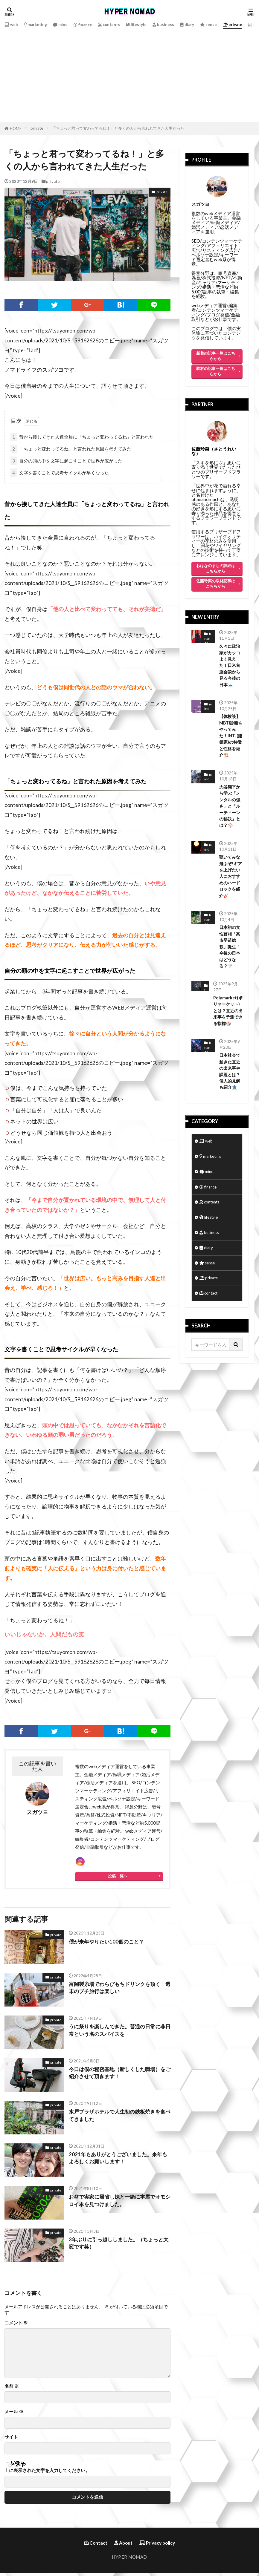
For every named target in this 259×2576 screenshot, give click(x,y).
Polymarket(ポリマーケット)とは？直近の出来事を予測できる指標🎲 (227, 1035)
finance (92, 24)
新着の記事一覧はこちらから (215, 356)
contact (209, 1332)
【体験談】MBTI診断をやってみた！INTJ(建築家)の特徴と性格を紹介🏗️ (230, 744)
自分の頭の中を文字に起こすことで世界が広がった (66, 461)
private (37, 128)
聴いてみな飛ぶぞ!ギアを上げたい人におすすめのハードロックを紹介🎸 (230, 894)
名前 (11, 2389)
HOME (16, 128)
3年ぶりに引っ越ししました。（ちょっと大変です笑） (119, 2247)
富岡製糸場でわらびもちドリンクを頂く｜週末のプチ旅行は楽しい (117, 1991)
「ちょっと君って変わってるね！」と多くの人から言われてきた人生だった (118, 128)
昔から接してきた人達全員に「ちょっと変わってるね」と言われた (82, 437)
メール (13, 2414)
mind (67, 24)
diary (205, 24)
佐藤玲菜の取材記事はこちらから (215, 583)
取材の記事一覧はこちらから (215, 371)
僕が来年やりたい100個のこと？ (108, 1944)
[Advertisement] (129, 74)
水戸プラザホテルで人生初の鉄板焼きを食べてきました (117, 2119)
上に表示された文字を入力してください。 (47, 2473)
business (179, 24)
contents (121, 24)
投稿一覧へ (117, 1879)
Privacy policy (157, 2546)
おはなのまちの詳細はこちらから (215, 568)
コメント (16, 2326)
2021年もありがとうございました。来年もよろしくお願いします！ (118, 2161)
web (12, 24)
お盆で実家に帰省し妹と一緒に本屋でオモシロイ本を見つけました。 (117, 2204)
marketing (39, 24)
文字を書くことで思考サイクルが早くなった (59, 472)
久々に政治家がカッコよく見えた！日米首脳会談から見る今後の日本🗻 (230, 667)
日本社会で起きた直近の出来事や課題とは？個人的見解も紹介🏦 (230, 1098)
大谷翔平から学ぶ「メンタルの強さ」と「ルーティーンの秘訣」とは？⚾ (230, 821)
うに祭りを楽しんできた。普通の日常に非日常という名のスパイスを (117, 2034)
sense (228, 24)
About (123, 2546)
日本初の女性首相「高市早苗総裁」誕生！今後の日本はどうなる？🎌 (230, 968)
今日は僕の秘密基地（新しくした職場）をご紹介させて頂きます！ (117, 2076)
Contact (95, 2546)
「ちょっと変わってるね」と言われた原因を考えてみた (70, 449)
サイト (11, 2440)
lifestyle (150, 24)
